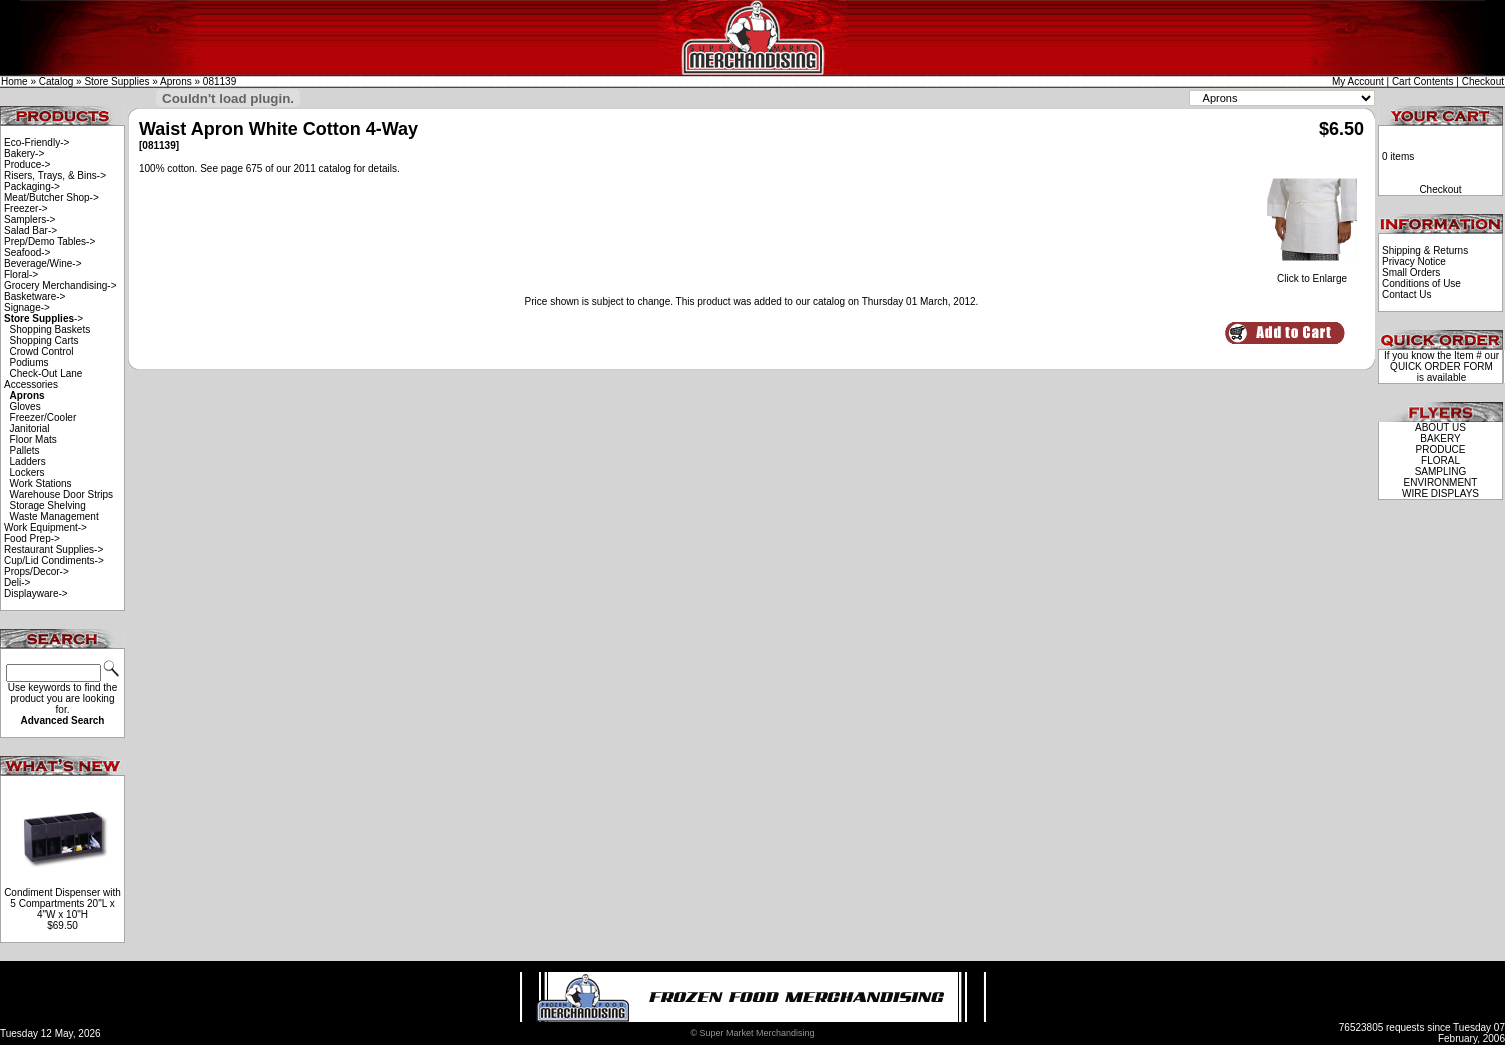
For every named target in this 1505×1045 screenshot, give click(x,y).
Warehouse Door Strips (62, 494)
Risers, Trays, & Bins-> (55, 175)
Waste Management (54, 516)
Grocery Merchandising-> (60, 285)
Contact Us (1406, 294)
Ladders (28, 461)
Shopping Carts (44, 340)
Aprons (176, 81)
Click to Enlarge (1312, 274)
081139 (219, 81)
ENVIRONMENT (1441, 482)
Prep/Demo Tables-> (49, 241)
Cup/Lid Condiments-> (54, 560)
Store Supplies (116, 81)
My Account (1358, 81)
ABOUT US (1440, 427)
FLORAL (1440, 460)
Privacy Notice (1414, 261)
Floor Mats (33, 439)
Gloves (25, 406)
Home (14, 81)
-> (43, 318)
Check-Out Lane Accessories (43, 379)
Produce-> (27, 164)
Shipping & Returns (1425, 250)
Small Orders (1411, 272)
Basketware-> (34, 296)
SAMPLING (1441, 471)
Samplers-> (29, 219)
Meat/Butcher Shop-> (51, 197)
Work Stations (41, 483)
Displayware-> (36, 593)
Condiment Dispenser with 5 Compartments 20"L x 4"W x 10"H (62, 903)
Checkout (1483, 81)
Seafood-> (27, 252)
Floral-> (21, 274)
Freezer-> (26, 208)
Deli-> (17, 582)
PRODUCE (1440, 449)
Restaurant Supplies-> (53, 549)
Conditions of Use (1421, 283)
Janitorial (30, 428)
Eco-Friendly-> (36, 142)
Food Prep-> (32, 538)
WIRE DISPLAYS (1440, 493)
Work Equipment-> (45, 527)
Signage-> (27, 307)
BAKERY (1440, 438)
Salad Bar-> (30, 230)
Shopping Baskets (50, 329)
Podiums (29, 362)
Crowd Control (42, 351)
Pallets (25, 450)
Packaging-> (32, 186)
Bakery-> (24, 153)
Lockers (27, 472)
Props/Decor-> (36, 571)
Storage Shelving (48, 505)
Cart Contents (1423, 81)
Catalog (56, 81)
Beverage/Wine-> (43, 263)
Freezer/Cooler (43, 417)
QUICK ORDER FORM (1441, 366)
